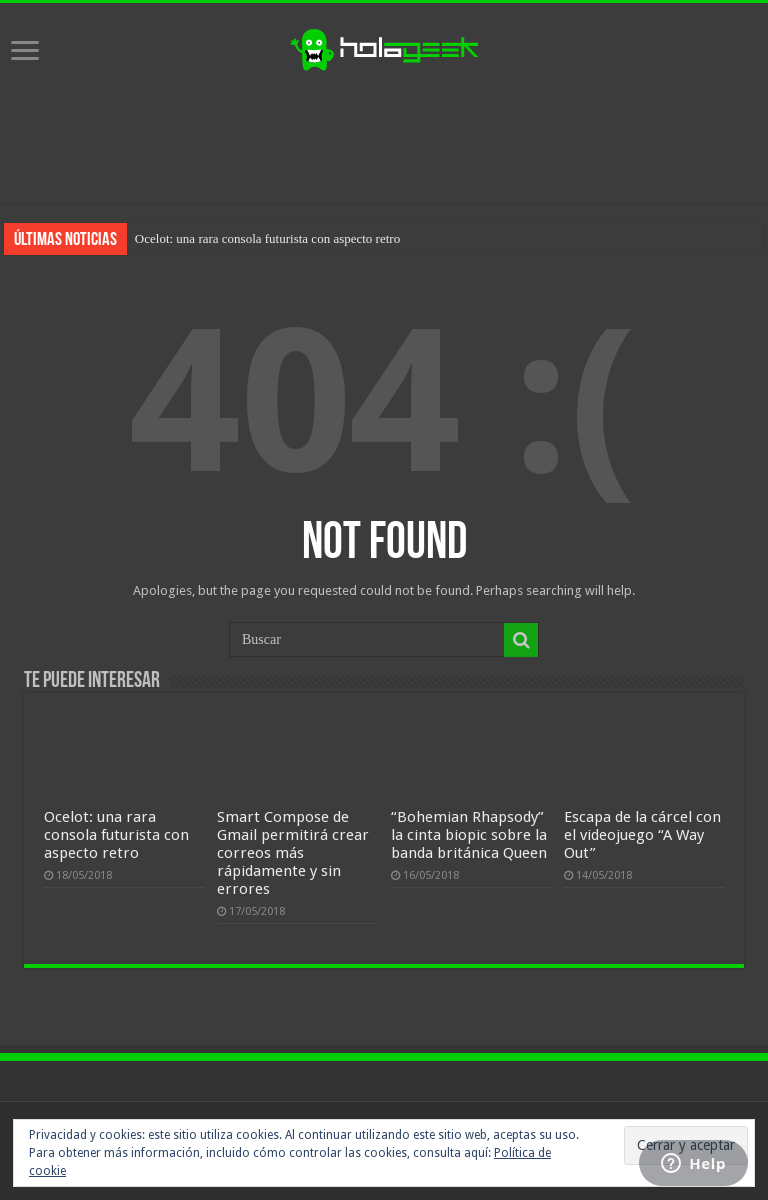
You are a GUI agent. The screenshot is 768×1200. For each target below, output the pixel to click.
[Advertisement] (384, 138)
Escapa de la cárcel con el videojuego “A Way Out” (642, 835)
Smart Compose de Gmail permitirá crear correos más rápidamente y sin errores (293, 853)
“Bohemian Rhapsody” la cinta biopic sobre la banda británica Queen (469, 835)
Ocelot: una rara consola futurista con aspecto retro (267, 238)
